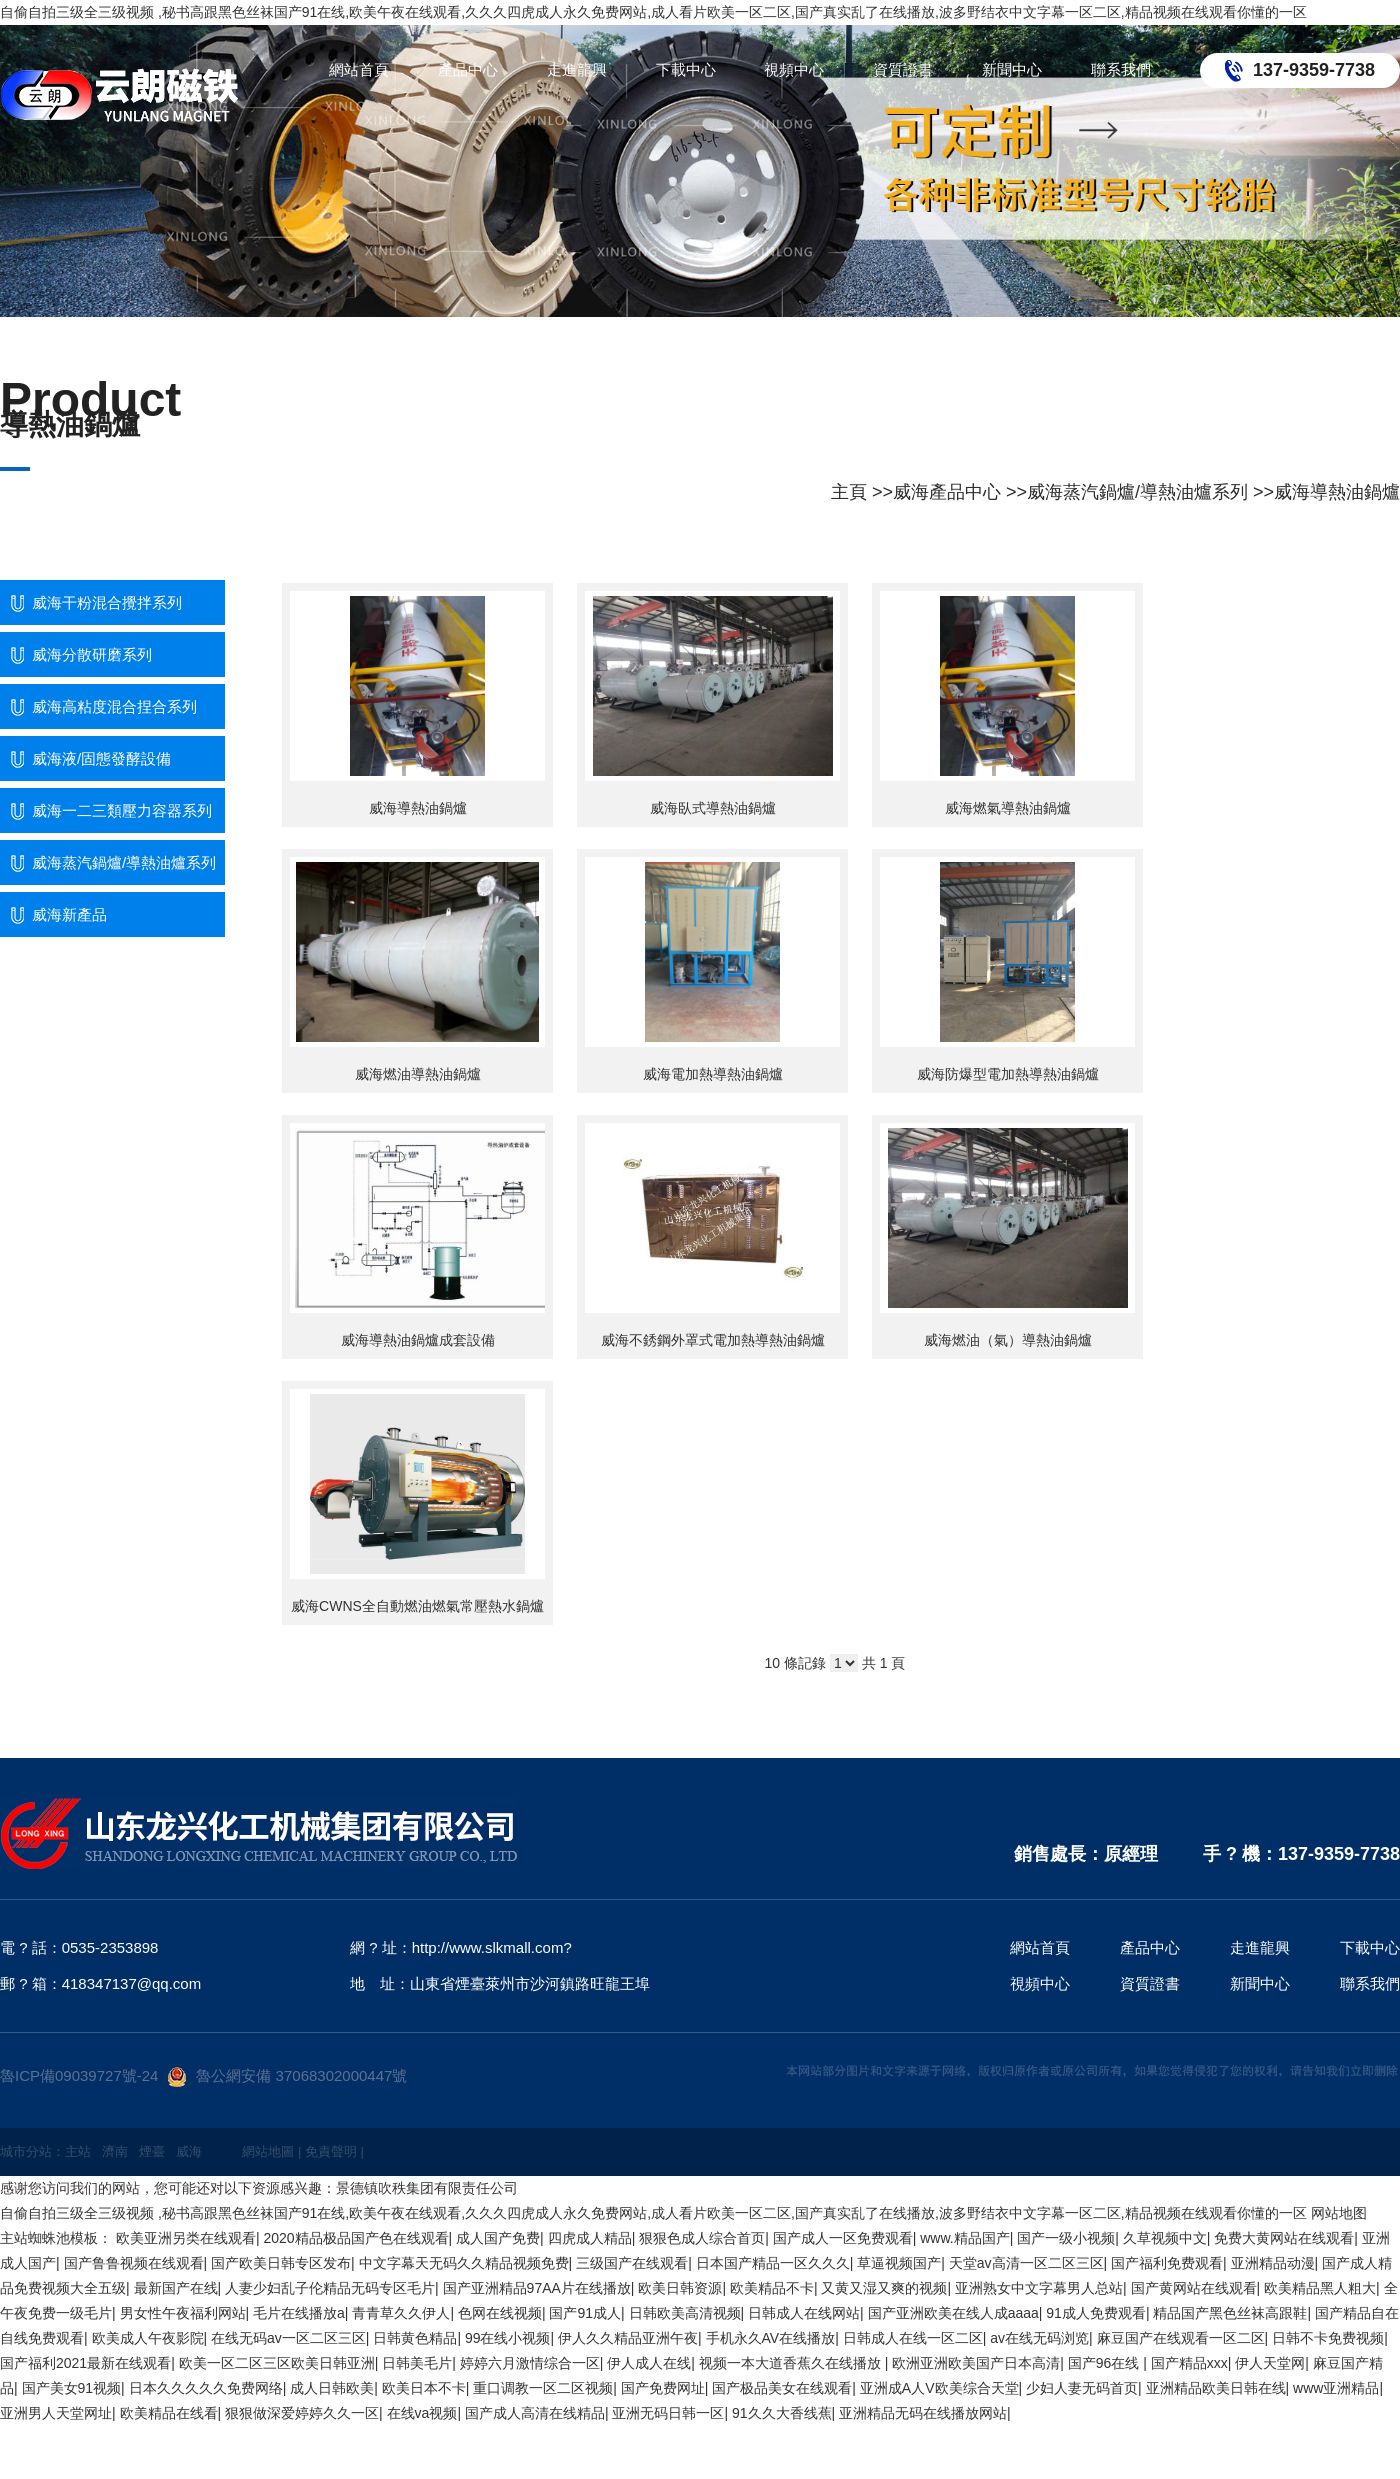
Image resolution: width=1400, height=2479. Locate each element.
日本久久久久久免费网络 (206, 2388)
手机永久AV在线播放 (771, 2338)
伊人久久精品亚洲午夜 (628, 2338)
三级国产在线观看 (632, 2263)
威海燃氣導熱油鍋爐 (1008, 808)
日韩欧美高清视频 (685, 2313)
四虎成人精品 (590, 2238)
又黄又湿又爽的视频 (884, 2288)
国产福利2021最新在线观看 (85, 2363)
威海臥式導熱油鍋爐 (713, 808)
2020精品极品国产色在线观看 (355, 2238)
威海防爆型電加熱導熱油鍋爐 (1008, 1074)
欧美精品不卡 (772, 2288)
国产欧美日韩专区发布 (281, 2263)
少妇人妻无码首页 (1082, 2388)
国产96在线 (1105, 2363)
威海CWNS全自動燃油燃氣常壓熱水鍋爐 (417, 1606)
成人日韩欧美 (332, 2388)
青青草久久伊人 (401, 2313)
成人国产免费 (498, 2238)
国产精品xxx (1189, 2363)
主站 (78, 2151)
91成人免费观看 (1096, 2313)
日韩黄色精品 (415, 2338)
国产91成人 (585, 2313)
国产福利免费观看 (1167, 2263)
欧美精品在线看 (169, 2413)
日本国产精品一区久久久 (773, 2263)
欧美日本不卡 (424, 2388)
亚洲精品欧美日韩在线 (1216, 2388)
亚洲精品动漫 (1273, 2263)
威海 (189, 2151)
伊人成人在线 (649, 2363)
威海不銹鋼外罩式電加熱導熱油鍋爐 (713, 1340)
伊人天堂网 (1270, 2363)
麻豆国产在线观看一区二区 (1181, 2338)
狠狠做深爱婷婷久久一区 (302, 2413)
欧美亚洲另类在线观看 (186, 2238)
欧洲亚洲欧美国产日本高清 (976, 2363)
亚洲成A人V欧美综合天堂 (939, 2388)
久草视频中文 (1165, 2238)
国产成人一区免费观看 (843, 2238)
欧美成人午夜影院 (148, 2338)
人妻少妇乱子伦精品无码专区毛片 (330, 2288)
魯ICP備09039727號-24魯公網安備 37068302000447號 (203, 2075)
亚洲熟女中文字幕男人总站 (1039, 2288)
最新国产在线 (176, 2288)
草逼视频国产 (899, 2263)
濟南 (115, 2151)
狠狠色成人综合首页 (702, 2238)
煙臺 (152, 2151)
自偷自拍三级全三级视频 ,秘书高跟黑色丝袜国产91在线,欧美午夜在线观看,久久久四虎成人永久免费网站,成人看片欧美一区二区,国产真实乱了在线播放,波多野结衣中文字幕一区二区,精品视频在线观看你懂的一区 (653, 12)
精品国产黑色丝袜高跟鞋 (1230, 2313)
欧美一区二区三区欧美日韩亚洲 (277, 2363)
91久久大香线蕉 (782, 2413)
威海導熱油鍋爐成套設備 (418, 1340)
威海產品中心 (947, 492)
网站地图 (1339, 2213)
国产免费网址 (663, 2388)
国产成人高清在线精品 (535, 2413)
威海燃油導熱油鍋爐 (418, 1074)
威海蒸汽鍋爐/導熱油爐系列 (1137, 492)
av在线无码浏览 (1039, 2338)
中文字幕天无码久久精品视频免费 (464, 2263)
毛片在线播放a (299, 2313)
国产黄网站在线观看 (1194, 2288)
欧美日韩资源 (680, 2288)
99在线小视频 (508, 2338)
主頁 (849, 492)
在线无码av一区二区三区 (288, 2338)
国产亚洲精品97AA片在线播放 (537, 2288)
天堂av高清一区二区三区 (1026, 2263)
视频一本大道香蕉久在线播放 (792, 2363)
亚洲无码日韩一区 (668, 2413)
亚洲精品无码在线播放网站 (923, 2413)
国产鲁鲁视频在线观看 (134, 2263)
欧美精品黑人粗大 (1320, 2288)
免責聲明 (331, 2151)
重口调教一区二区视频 (543, 2388)
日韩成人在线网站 (804, 2313)
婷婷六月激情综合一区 (530, 2363)
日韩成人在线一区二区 (913, 2338)
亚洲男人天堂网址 (56, 2413)
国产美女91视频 (72, 2388)
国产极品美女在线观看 (782, 2388)
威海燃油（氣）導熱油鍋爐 (1008, 1340)
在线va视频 (422, 2413)
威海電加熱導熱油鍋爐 (713, 1074)
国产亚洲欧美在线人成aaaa (953, 2313)
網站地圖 (268, 2151)
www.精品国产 (964, 2238)
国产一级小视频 (1066, 2238)
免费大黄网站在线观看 (1284, 2238)
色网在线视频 (500, 2313)
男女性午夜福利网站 (183, 2313)
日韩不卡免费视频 (1328, 2338)
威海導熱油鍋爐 (1337, 492)
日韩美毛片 (417, 2363)
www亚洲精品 (1336, 2388)
